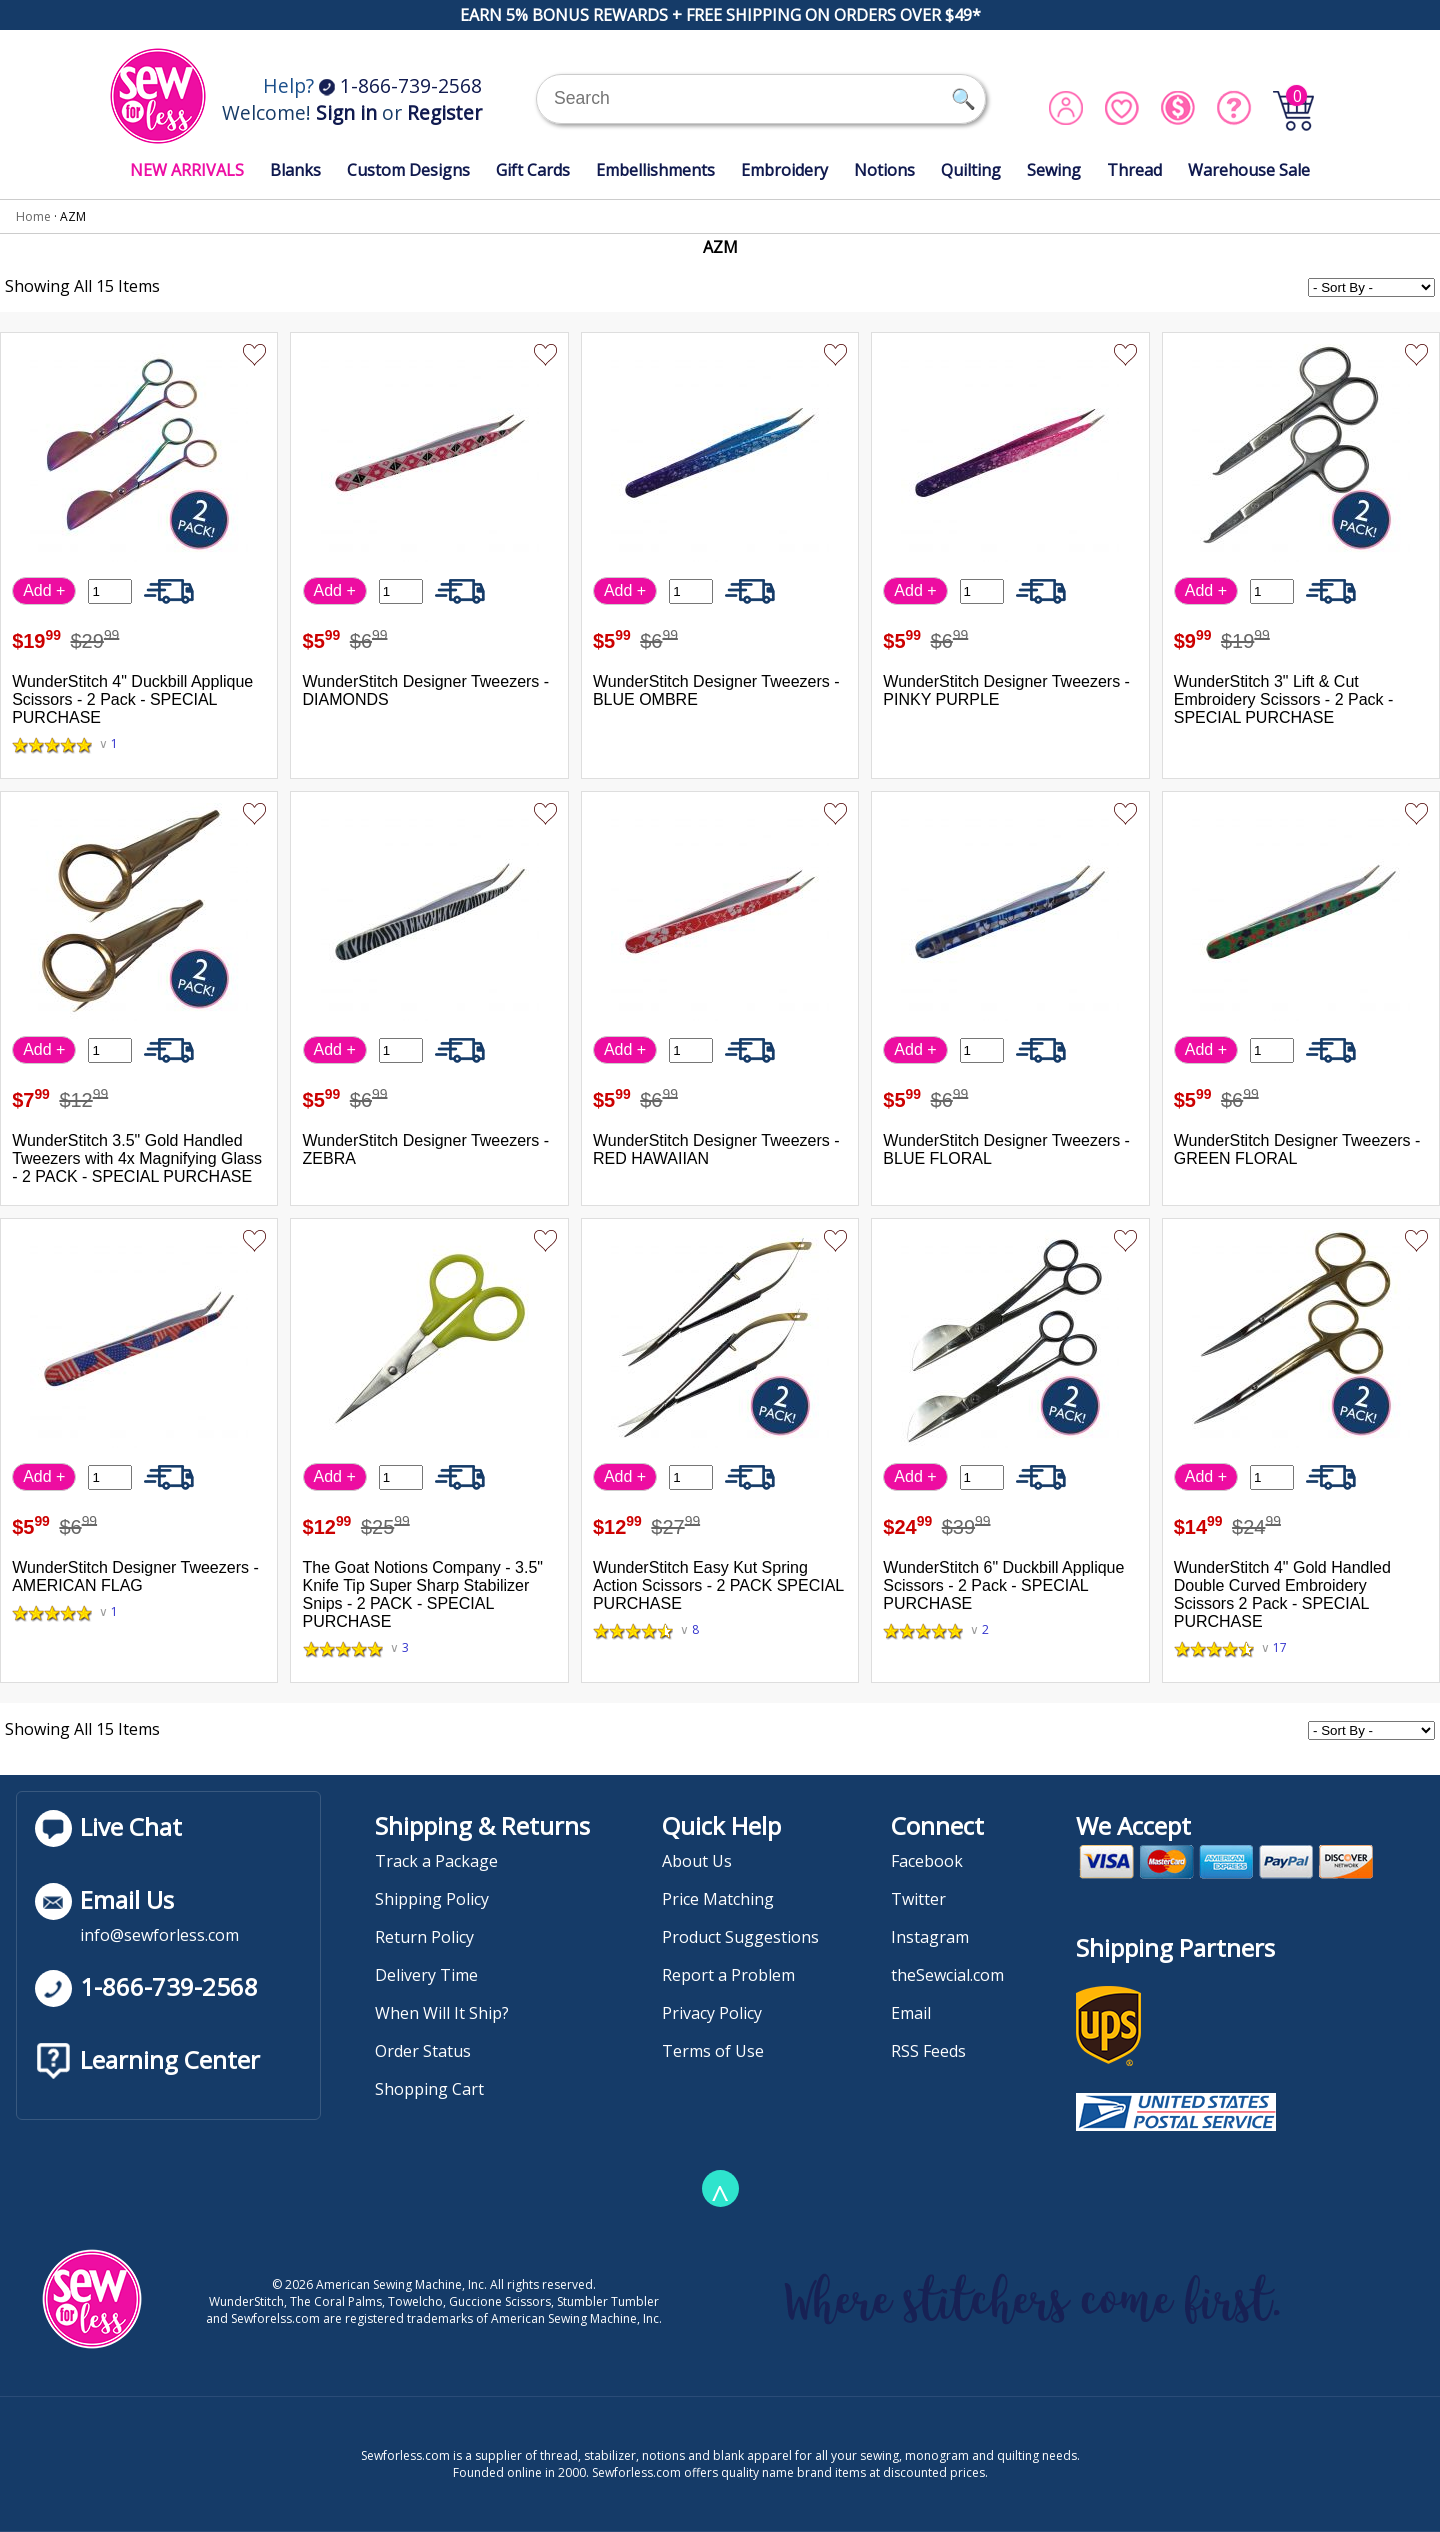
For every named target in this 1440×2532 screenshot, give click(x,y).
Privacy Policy (712, 2013)
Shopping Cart (429, 2089)
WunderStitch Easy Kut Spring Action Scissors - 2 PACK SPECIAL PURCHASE (718, 1585)
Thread (1134, 170)
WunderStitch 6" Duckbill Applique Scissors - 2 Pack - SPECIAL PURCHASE (1003, 1585)
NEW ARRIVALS (187, 170)
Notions (884, 170)
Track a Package (436, 1861)
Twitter (918, 1899)
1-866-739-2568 (400, 85)
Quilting (971, 170)
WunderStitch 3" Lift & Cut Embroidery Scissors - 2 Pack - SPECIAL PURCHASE (1284, 699)
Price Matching (718, 1899)
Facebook (927, 1861)
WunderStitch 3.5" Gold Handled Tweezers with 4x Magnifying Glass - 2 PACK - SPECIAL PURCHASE (137, 1158)
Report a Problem (728, 1975)
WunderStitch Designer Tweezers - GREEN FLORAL (1297, 1149)
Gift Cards (533, 170)
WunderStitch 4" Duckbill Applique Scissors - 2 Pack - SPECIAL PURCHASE (132, 699)
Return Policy (424, 1937)
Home (33, 216)
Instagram (930, 1937)
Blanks (295, 170)
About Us (697, 1861)
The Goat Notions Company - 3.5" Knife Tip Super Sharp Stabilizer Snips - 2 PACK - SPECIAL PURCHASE (423, 1594)
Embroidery (784, 170)
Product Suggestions (740, 1937)
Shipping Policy (432, 1899)
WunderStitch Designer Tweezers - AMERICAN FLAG (135, 1576)
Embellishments (655, 170)
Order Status (423, 2051)
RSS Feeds (928, 2051)
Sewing (1054, 170)
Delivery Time (426, 1975)
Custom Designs (408, 170)
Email (911, 2013)
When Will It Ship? (442, 2013)
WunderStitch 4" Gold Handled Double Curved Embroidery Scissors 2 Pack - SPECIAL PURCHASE (1282, 1594)
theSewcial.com (947, 1975)
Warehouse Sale (1249, 170)
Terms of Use (713, 2051)
